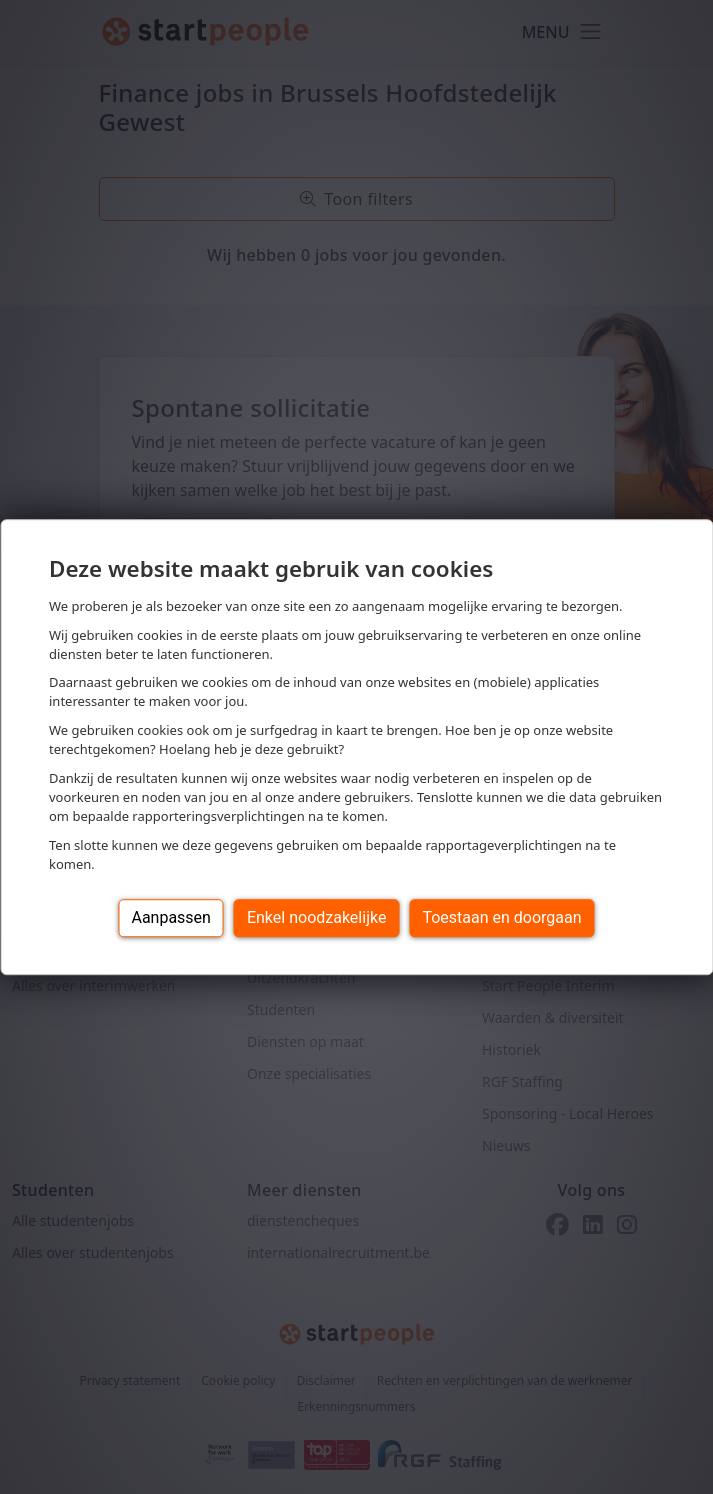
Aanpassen (171, 917)
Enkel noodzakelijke (316, 917)
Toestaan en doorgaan (501, 917)
